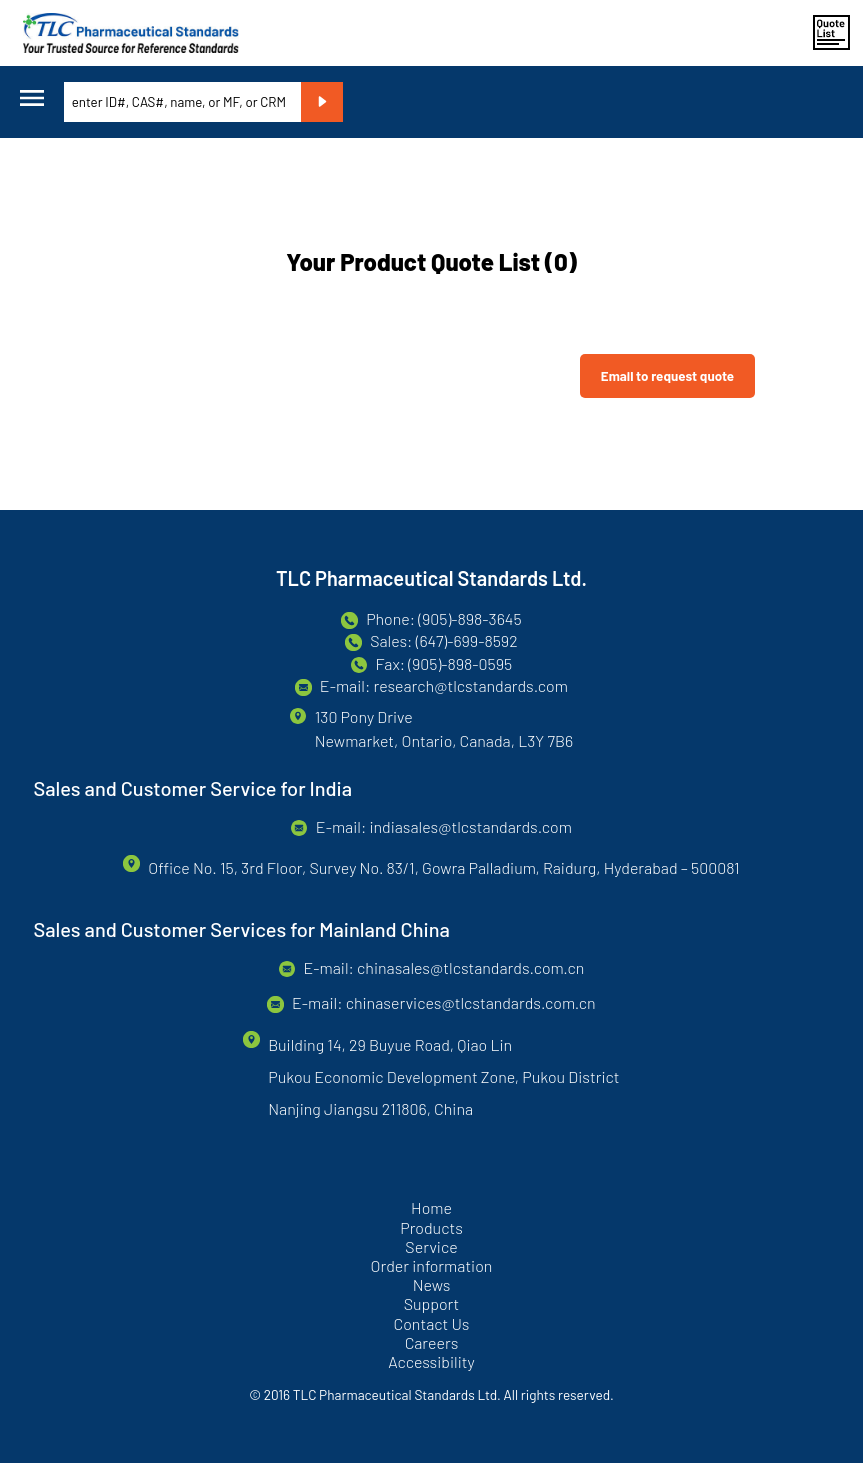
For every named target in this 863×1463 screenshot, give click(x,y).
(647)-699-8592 (467, 640)
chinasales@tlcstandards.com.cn (470, 967)
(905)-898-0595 (460, 663)
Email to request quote (667, 376)
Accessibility (431, 1362)
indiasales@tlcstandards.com (470, 826)
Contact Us (431, 1324)
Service (431, 1247)
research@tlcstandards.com (470, 685)
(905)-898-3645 (469, 618)
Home (431, 1208)
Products (431, 1228)
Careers (432, 1343)
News (432, 1285)
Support (432, 1304)
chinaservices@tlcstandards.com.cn (471, 1002)
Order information (432, 1266)
